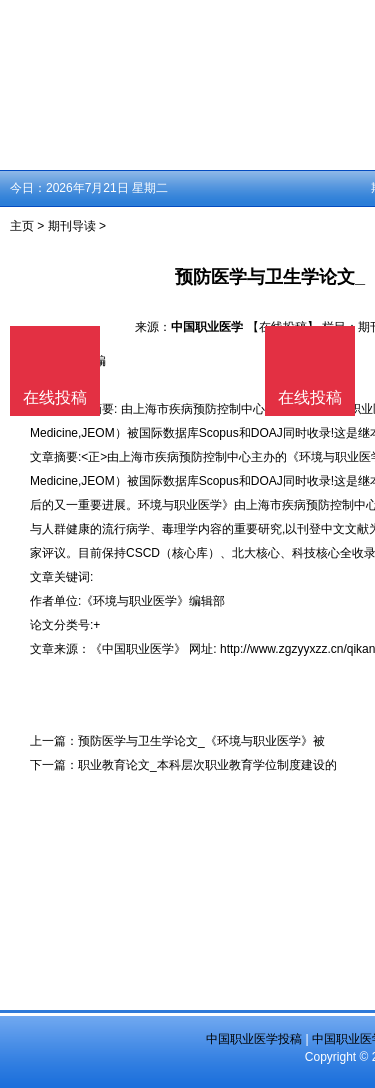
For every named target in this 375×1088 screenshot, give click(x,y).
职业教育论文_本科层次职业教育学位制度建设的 (207, 765)
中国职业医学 (207, 327)
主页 (22, 226)
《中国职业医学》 (138, 649)
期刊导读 (72, 226)
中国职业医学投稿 (254, 1039)
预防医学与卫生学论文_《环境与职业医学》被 (201, 741)
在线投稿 (310, 397)
